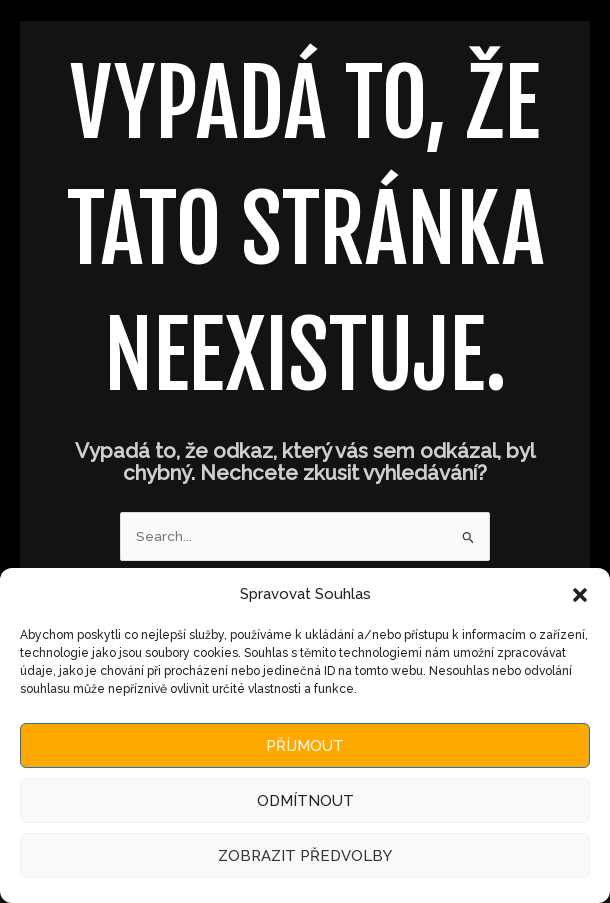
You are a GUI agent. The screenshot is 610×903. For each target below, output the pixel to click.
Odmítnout (305, 801)
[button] (580, 595)
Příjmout (305, 746)
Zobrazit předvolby (305, 856)
